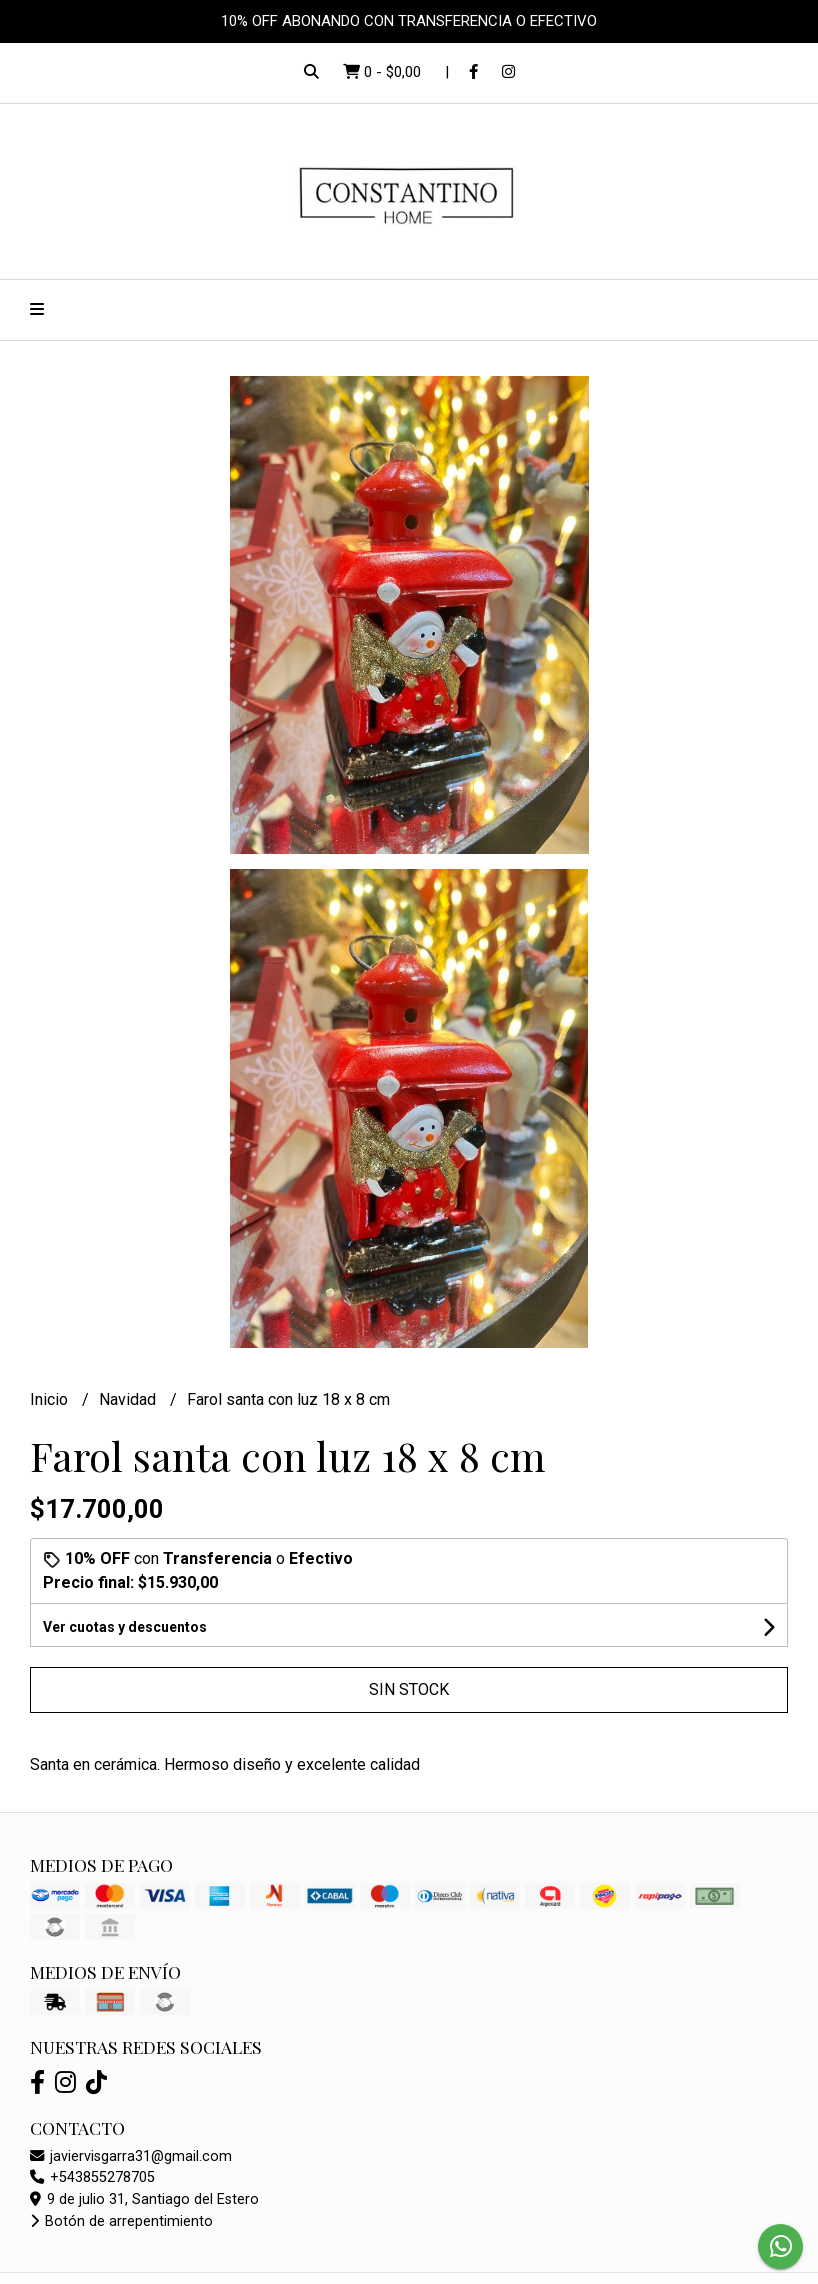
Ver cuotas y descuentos (125, 1627)
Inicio (51, 1399)
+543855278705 (92, 2177)
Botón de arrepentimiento (121, 2221)
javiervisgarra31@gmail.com (131, 2156)
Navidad (129, 1399)
